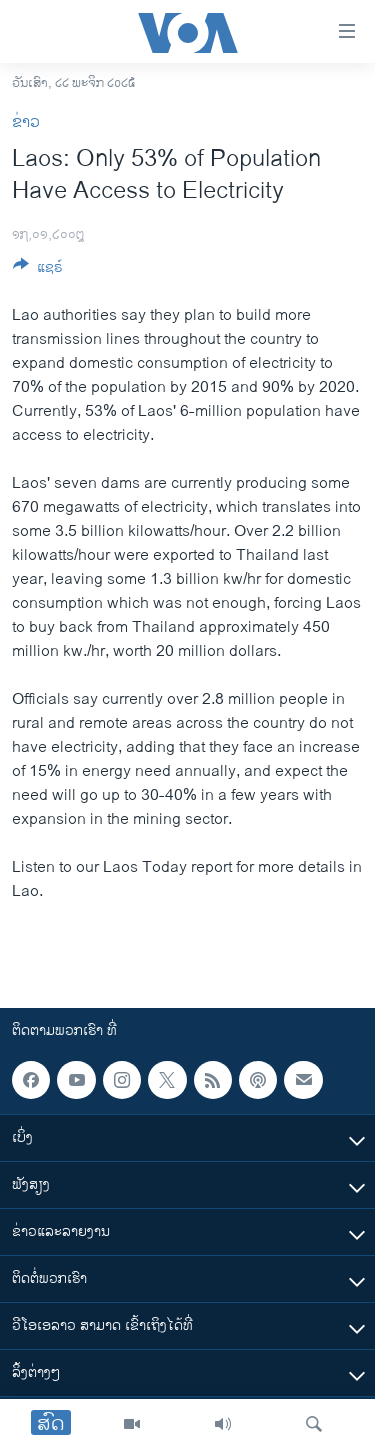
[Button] (38, 270)
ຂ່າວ (26, 122)
